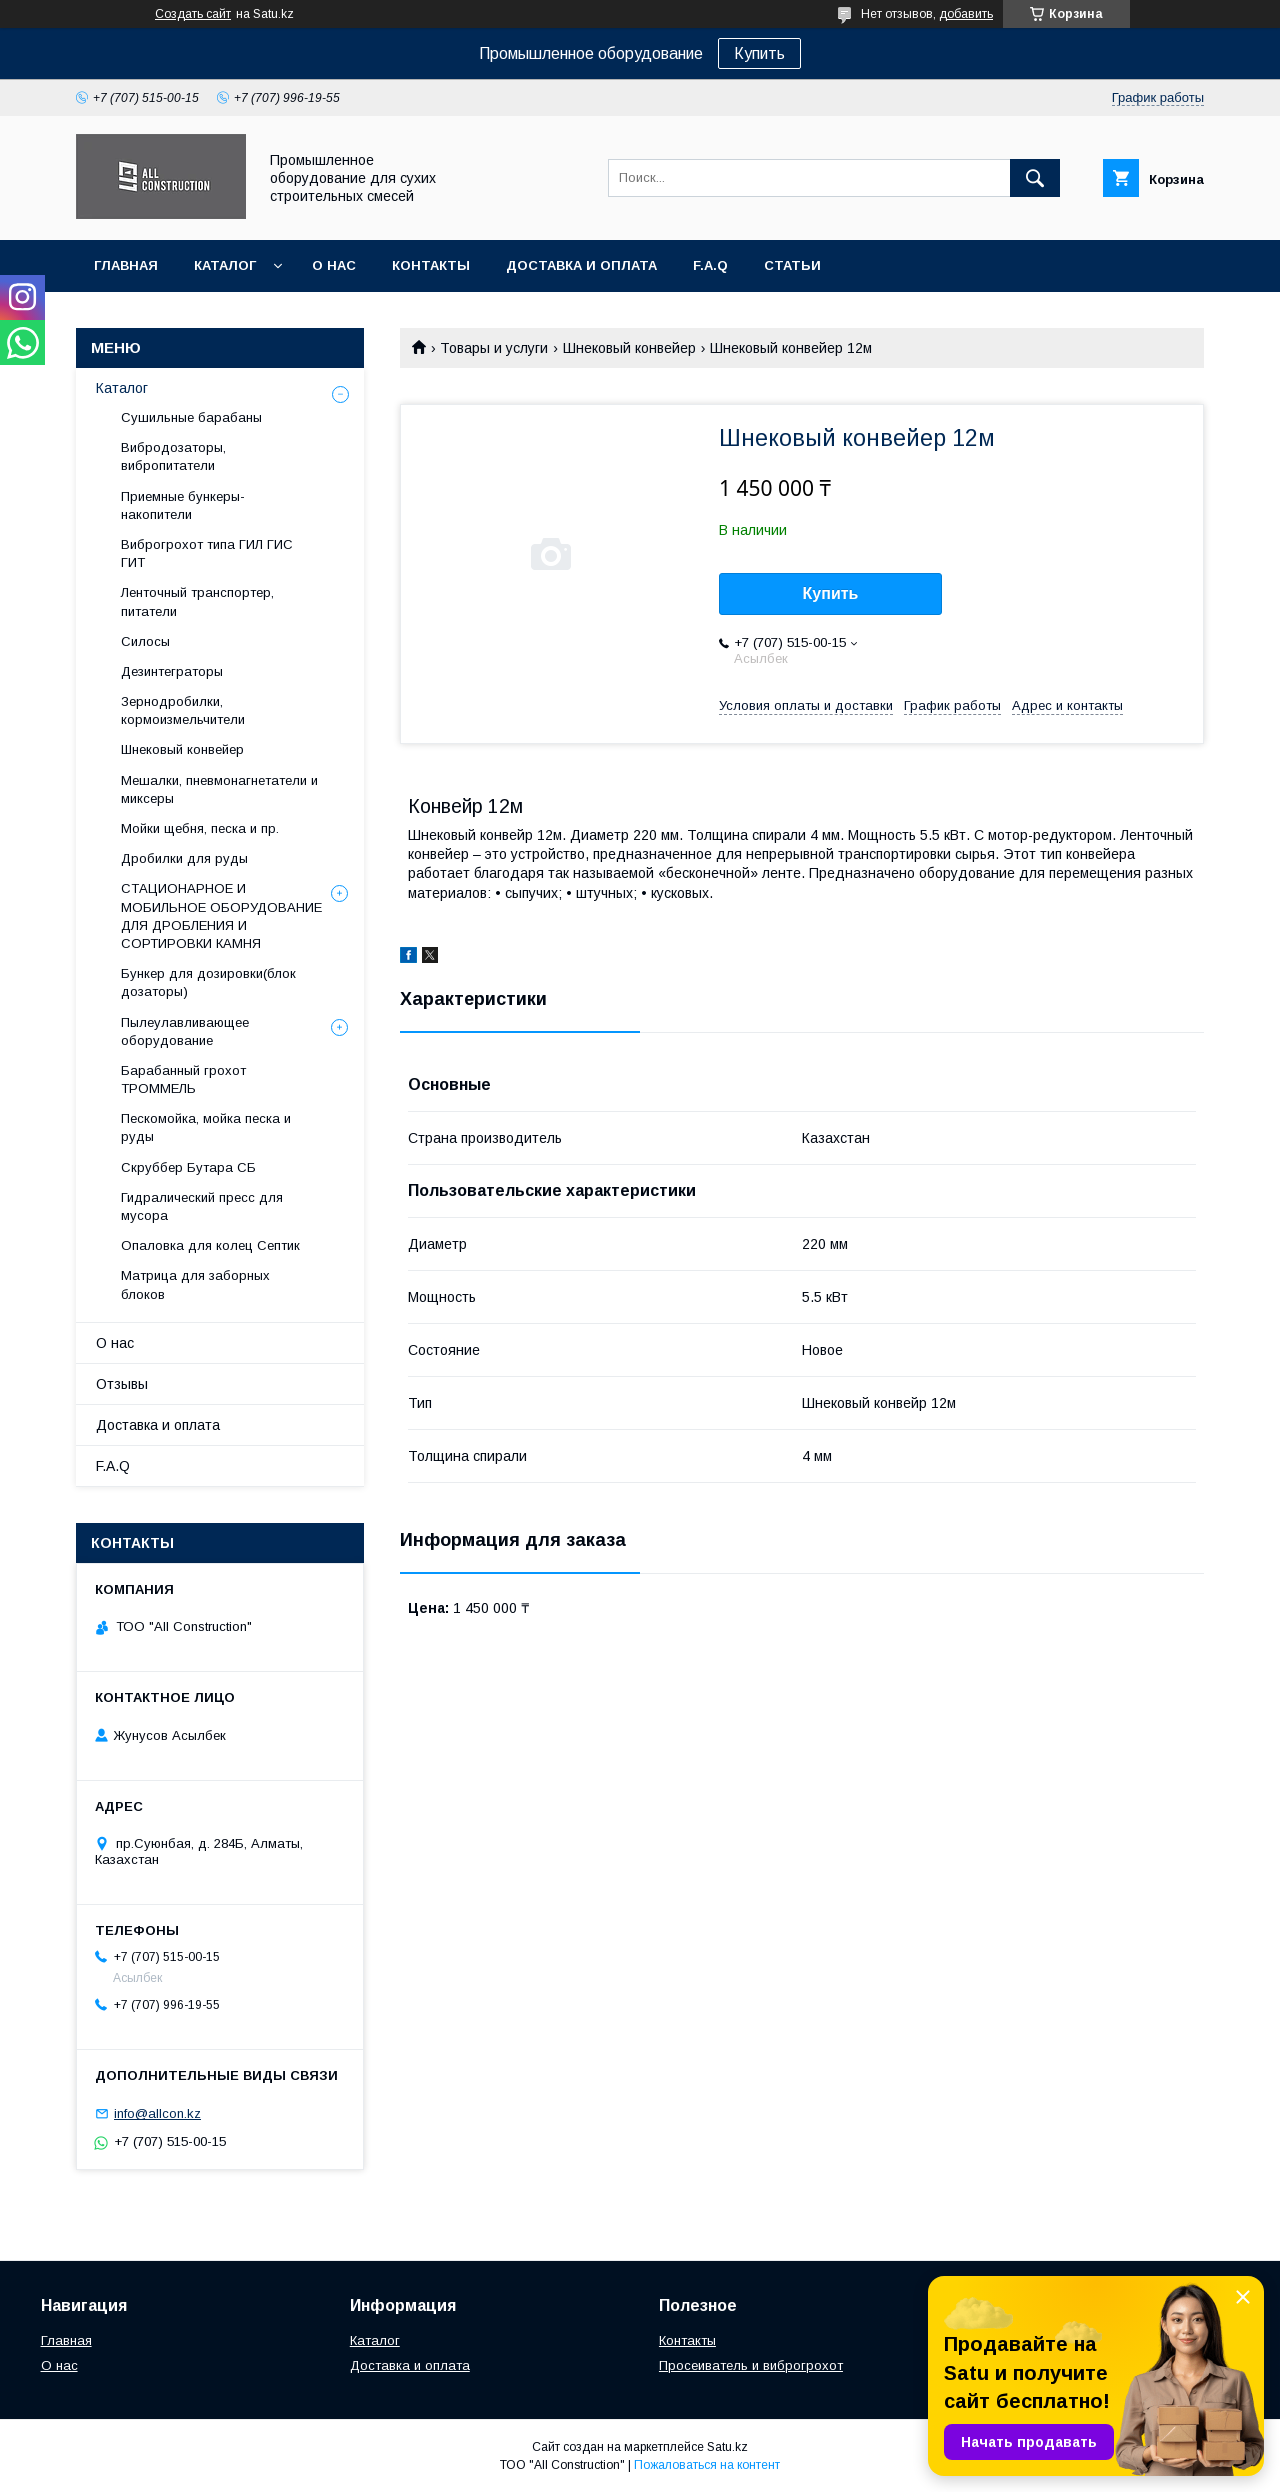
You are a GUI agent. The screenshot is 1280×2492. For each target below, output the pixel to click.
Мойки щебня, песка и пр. (200, 828)
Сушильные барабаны (191, 417)
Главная (126, 265)
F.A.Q (710, 265)
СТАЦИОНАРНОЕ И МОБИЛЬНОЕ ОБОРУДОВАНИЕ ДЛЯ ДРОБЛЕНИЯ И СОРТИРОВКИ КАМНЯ (221, 916)
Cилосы (145, 641)
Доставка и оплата (581, 265)
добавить (966, 14)
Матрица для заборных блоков (195, 1284)
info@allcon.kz (157, 2113)
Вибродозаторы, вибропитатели (173, 456)
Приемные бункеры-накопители (183, 505)
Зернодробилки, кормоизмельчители (183, 710)
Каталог (225, 265)
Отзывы (122, 1384)
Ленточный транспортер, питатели (197, 601)
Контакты (431, 265)
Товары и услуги (494, 348)
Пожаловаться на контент (707, 2465)
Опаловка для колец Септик (210, 1245)
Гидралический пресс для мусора (202, 1206)
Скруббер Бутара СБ (188, 1167)
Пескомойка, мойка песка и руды (206, 1127)
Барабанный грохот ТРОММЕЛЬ (183, 1079)
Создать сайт (193, 14)
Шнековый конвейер (629, 348)
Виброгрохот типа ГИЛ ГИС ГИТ (207, 553)
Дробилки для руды (184, 858)
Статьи (792, 265)
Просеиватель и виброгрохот (751, 2365)
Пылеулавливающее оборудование (185, 1031)
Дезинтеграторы (172, 671)
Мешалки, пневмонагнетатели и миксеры (219, 789)
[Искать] (1035, 178)
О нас (334, 265)
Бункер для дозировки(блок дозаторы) (208, 982)
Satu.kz (727, 2447)
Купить (759, 53)
